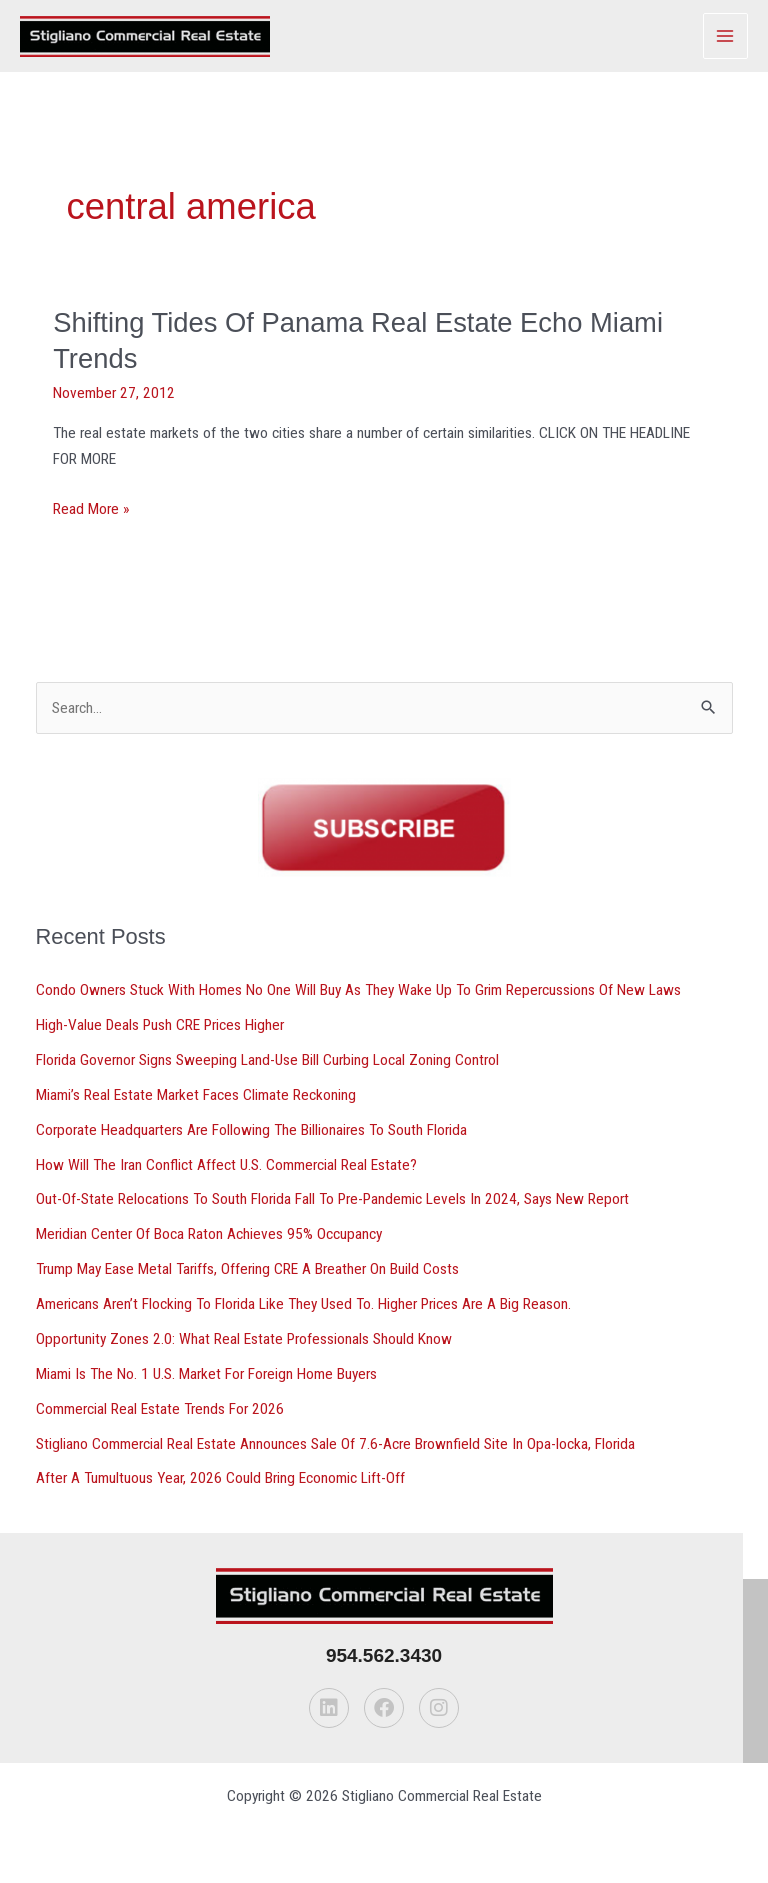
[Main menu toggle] (725, 35)
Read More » (91, 509)
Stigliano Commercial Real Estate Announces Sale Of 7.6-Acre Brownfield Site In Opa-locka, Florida (335, 1444)
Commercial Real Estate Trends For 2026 (160, 1409)
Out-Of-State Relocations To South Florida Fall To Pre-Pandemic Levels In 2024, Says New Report (332, 1199)
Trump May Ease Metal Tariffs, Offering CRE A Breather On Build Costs (247, 1269)
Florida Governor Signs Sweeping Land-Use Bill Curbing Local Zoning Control (267, 1060)
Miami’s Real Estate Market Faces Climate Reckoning (196, 1095)
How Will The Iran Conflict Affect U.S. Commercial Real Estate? (226, 1165)
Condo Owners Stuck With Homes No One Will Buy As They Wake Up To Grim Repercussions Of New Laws (358, 990)
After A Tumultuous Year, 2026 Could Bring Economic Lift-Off (220, 1478)
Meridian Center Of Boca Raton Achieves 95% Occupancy (209, 1234)
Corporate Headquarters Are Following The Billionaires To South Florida (251, 1130)
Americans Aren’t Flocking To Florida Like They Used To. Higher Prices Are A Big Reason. (303, 1304)
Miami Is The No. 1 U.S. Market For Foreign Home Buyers (206, 1374)
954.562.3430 (384, 1655)
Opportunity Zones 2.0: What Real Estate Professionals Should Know (244, 1339)
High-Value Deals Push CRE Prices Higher (160, 1025)
